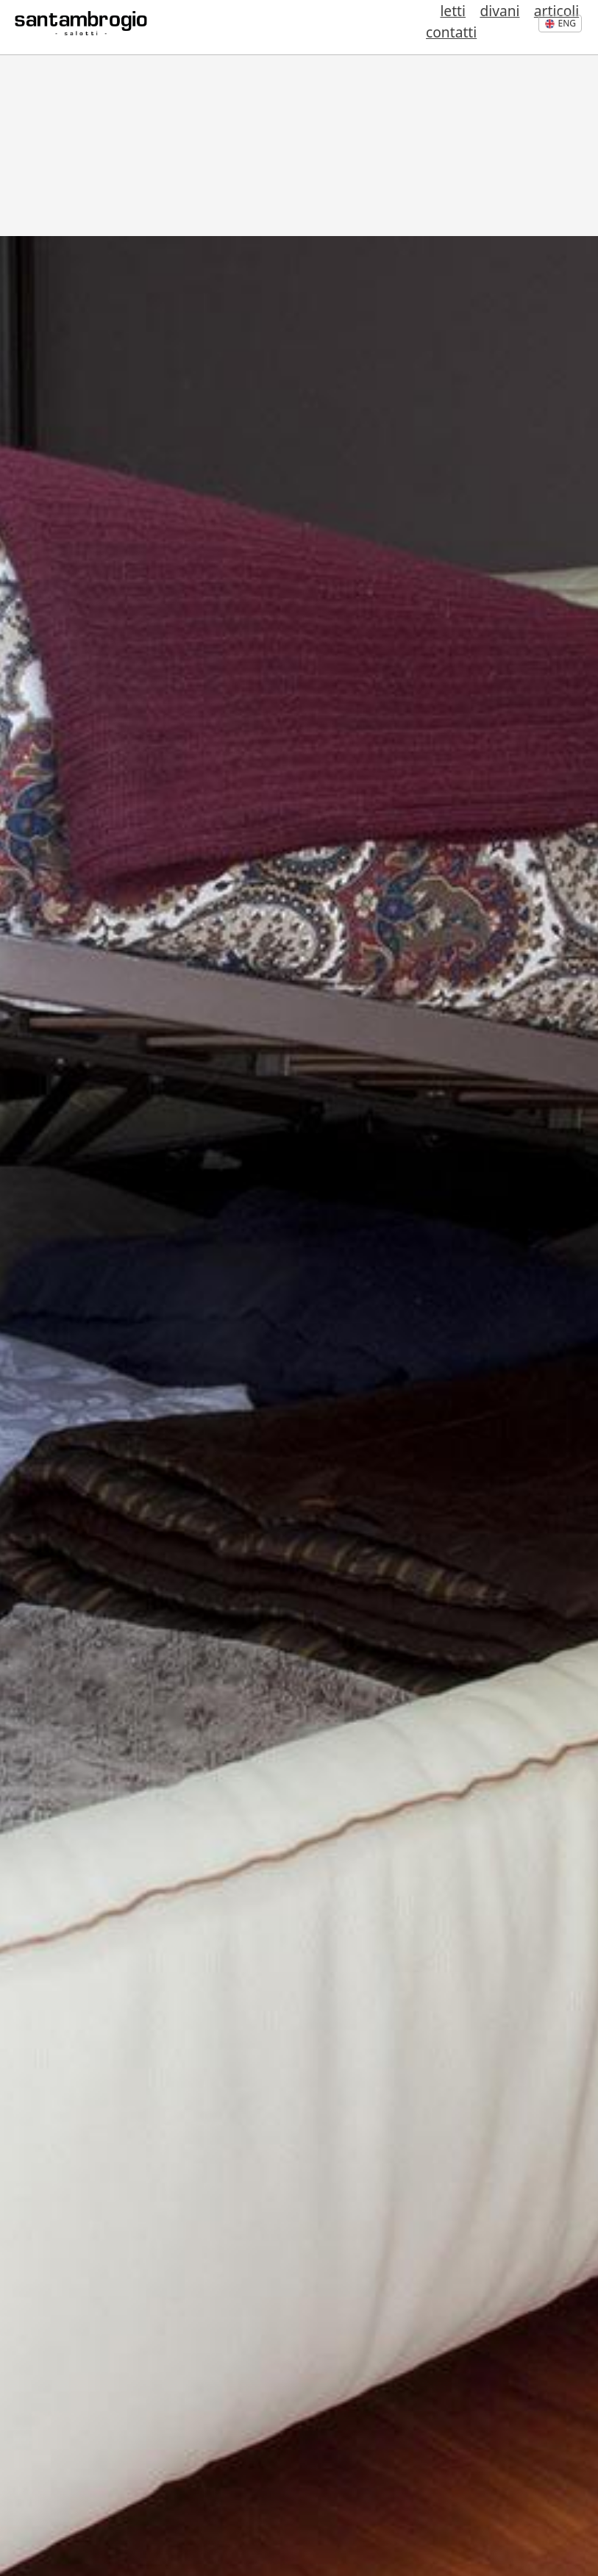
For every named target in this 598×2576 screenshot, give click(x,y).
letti (388, 28)
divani (420, 28)
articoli (462, 28)
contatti (510, 28)
